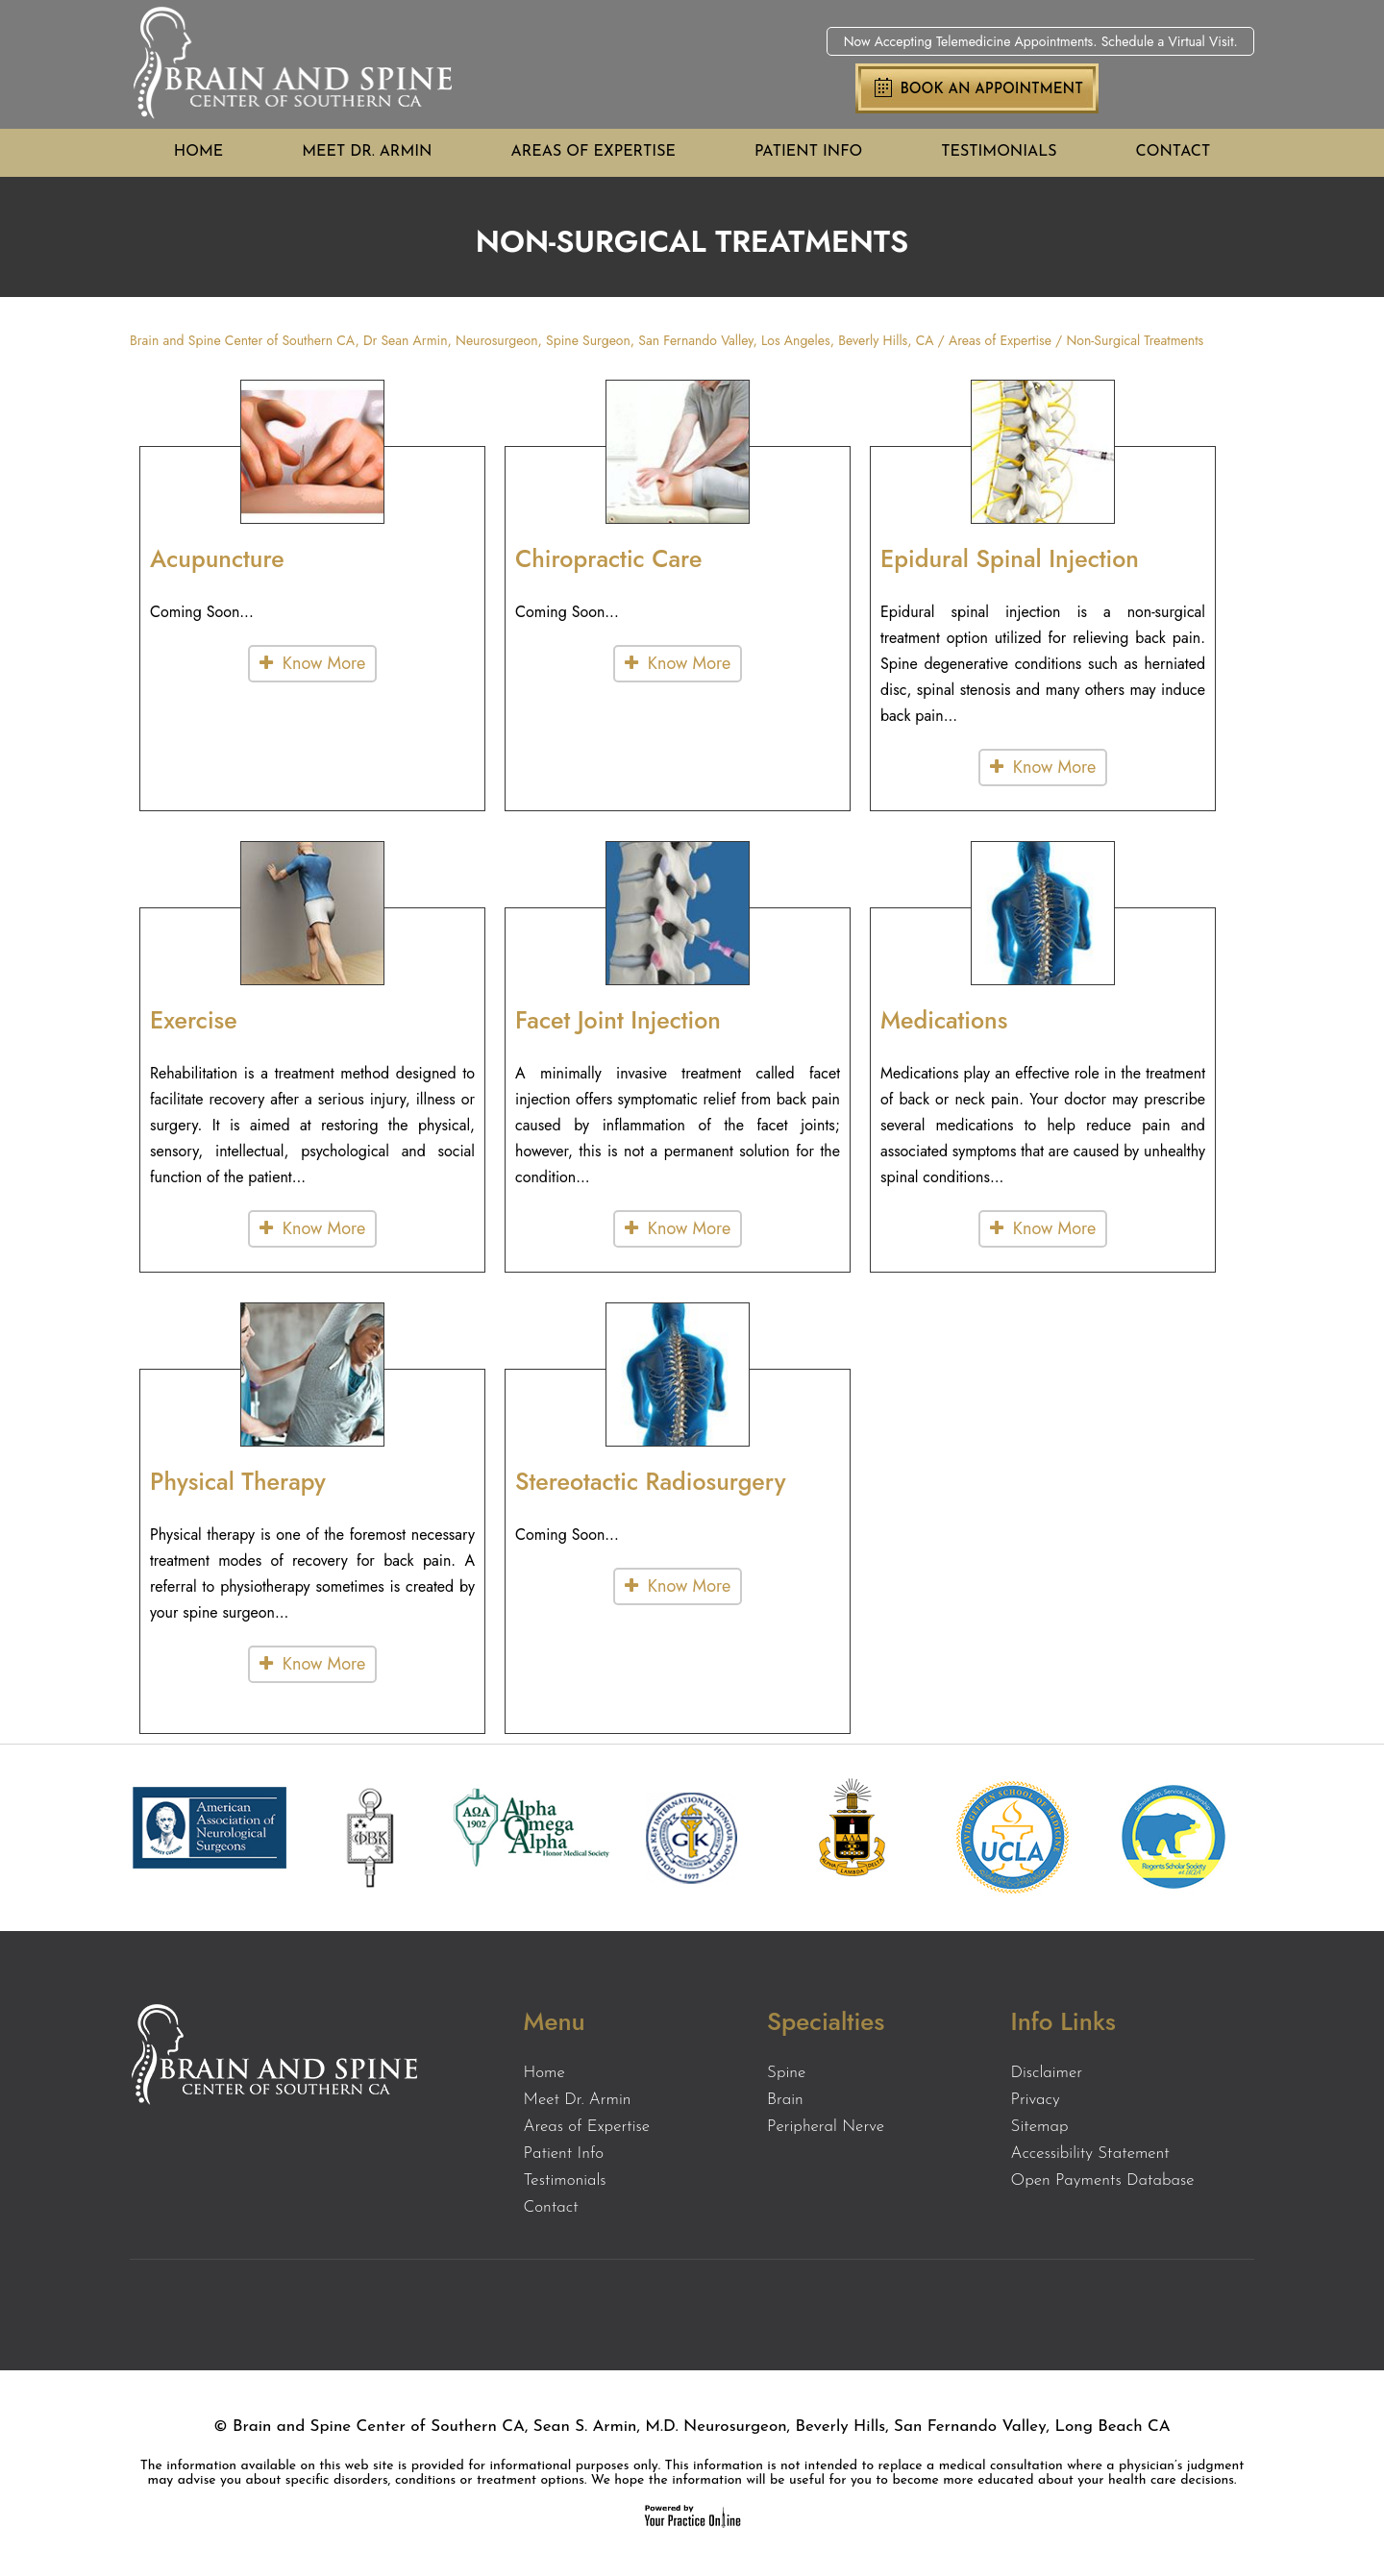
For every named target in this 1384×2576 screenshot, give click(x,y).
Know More (324, 663)
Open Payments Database (1103, 2180)
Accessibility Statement (1090, 2153)
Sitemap (1040, 2126)
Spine (786, 2073)
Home (198, 152)
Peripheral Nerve (825, 2126)
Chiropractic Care (608, 558)
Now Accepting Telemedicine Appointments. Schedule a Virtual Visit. (1041, 41)
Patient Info (808, 152)
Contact (1173, 152)
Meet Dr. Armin (367, 152)
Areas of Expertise (593, 152)
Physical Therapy (238, 1481)
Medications (943, 1020)
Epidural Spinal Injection (1009, 558)
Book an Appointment (991, 90)
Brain (785, 2100)
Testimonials (998, 152)
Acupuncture (217, 558)
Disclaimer (1047, 2073)
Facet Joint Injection (618, 1020)
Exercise (193, 1020)
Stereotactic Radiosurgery (650, 1481)
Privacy (1035, 2100)
